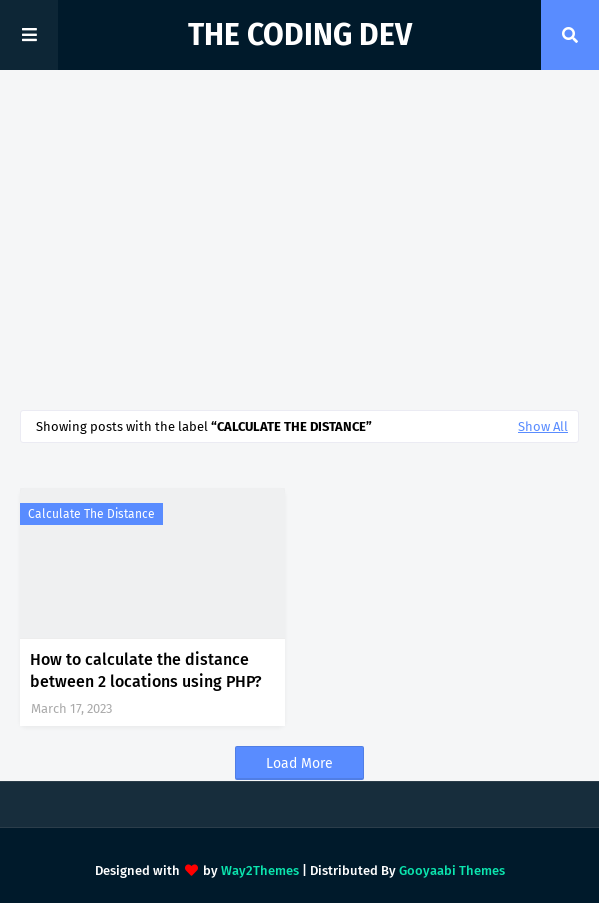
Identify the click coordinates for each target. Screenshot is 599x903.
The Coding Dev (300, 35)
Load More (299, 763)
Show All (543, 426)
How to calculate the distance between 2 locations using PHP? (146, 670)
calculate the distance (91, 514)
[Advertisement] (299, 240)
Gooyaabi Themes (452, 870)
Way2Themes (260, 870)
